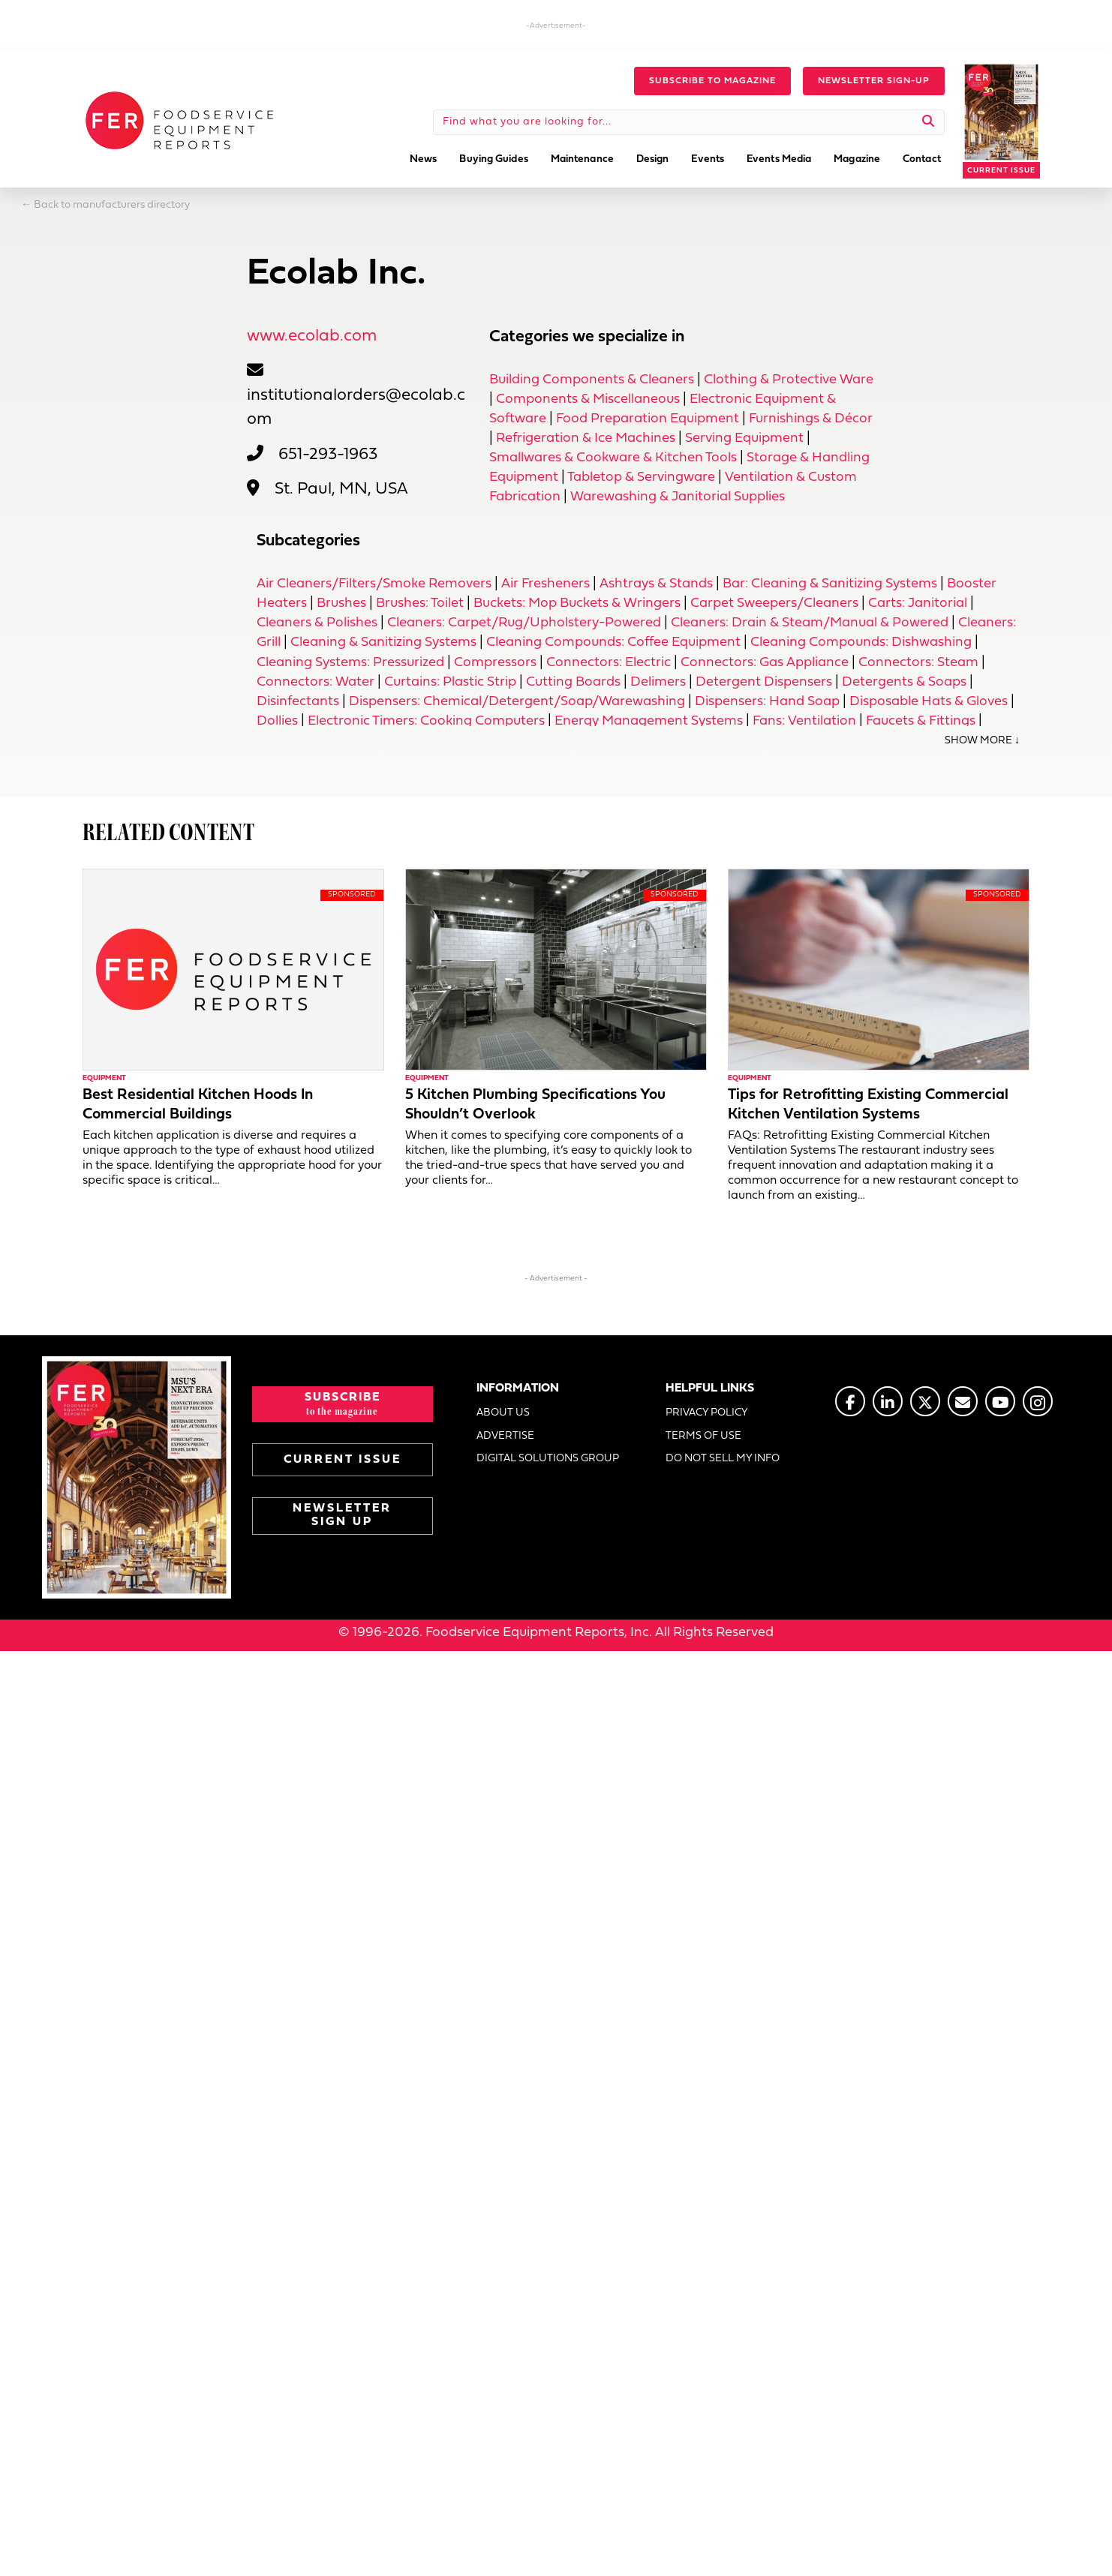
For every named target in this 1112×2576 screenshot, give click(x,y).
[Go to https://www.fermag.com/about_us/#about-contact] (963, 1401)
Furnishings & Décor (811, 419)
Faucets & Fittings (920, 721)
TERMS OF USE (703, 1436)
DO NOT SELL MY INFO (723, 1458)
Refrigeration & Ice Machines (585, 438)
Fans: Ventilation (804, 721)
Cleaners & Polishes (317, 623)
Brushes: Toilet (420, 603)
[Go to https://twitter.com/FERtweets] (925, 1401)
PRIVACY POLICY (707, 1413)
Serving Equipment (744, 438)
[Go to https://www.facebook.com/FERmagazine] (850, 1401)
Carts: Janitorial (917, 603)
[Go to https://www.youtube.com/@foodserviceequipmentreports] (1000, 1401)
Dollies (277, 721)
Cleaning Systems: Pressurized (350, 663)
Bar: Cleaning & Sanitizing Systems (830, 584)
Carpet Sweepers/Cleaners (774, 603)
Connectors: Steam (918, 663)
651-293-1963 (327, 455)
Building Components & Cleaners (591, 380)
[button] (712, 81)
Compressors (495, 663)
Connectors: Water (315, 682)
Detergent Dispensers (764, 682)
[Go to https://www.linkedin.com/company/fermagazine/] (888, 1401)
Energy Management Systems (648, 721)
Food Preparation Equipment (647, 419)
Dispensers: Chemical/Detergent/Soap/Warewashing (517, 702)
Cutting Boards (573, 682)
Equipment (104, 1078)
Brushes (341, 603)
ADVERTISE (505, 1436)
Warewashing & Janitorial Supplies (677, 497)
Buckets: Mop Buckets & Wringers (577, 603)
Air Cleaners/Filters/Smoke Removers (374, 584)
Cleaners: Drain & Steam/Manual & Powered (809, 623)
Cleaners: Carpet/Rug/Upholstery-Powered (524, 623)
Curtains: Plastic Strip (450, 682)
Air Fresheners (545, 584)
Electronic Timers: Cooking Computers (426, 721)
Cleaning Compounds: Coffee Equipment (613, 642)
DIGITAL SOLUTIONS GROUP (547, 1458)
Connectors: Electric (608, 663)
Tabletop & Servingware (641, 477)
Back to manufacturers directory (112, 205)
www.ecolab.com (312, 336)
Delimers (658, 682)
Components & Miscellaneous (588, 399)
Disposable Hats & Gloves (928, 702)
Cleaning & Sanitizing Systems (383, 642)
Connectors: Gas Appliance (765, 663)
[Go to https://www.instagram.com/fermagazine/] (1038, 1401)
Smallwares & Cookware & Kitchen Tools (613, 458)
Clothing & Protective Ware (788, 380)
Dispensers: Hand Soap (767, 702)
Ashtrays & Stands (656, 584)
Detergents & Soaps (904, 682)
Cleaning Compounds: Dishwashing (861, 642)
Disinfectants (298, 702)
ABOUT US (503, 1413)
